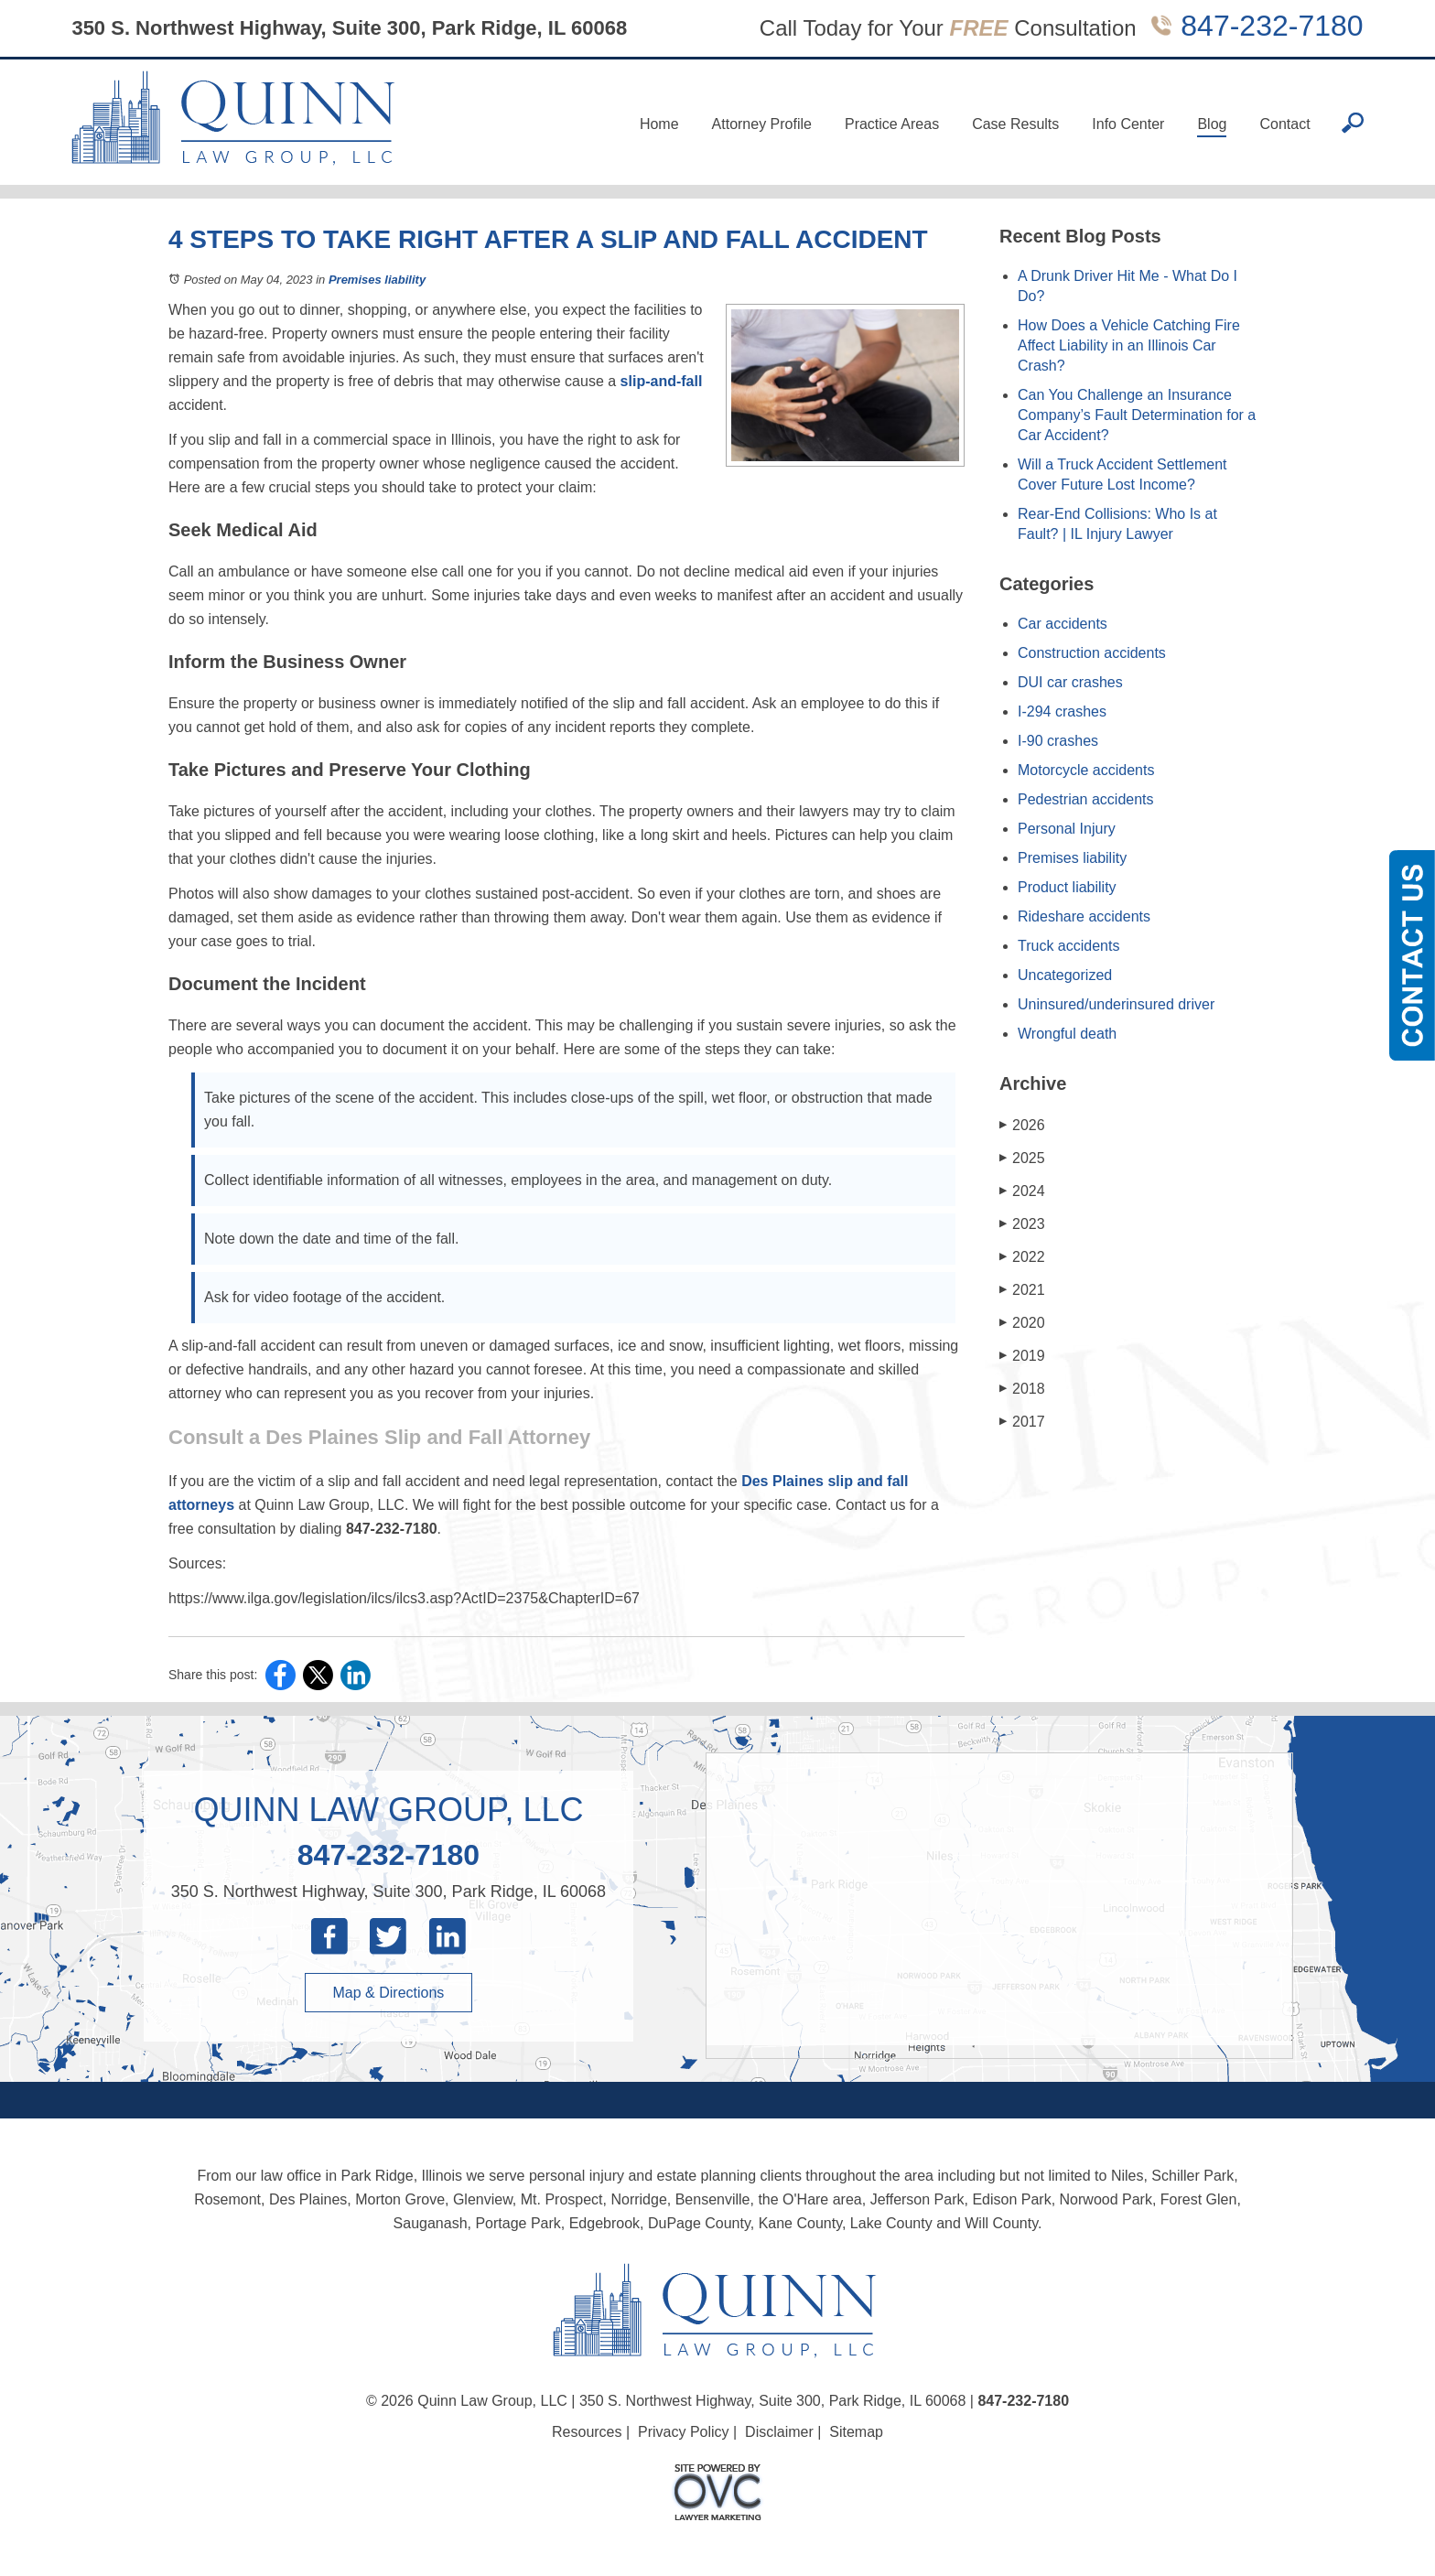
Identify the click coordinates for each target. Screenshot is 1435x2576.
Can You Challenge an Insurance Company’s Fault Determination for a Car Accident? (1137, 415)
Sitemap (856, 2432)
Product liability (1067, 887)
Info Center (1128, 124)
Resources (586, 2432)
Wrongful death (1067, 1033)
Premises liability (377, 279)
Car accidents (1062, 623)
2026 (1022, 1125)
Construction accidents (1092, 653)
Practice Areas (892, 124)
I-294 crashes (1062, 711)
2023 (1022, 1224)
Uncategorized (1065, 975)
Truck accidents (1068, 946)
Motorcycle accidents (1086, 770)
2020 (1022, 1322)
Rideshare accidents (1084, 916)
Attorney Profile (762, 124)
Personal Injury (1067, 828)
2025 (1022, 1158)
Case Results (1015, 124)
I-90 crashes (1058, 741)
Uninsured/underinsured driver (1116, 1004)
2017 (1022, 1421)
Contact (1284, 124)
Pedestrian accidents (1086, 799)
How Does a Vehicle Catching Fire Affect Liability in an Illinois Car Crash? (1129, 345)
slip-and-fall (661, 381)
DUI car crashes (1070, 682)
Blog (1211, 124)
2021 (1022, 1289)
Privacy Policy (683, 2432)
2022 (1022, 1256)
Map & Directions (389, 1992)
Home (659, 124)
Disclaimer (779, 2432)
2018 (1022, 1388)
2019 (1022, 1355)
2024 (1022, 1191)
